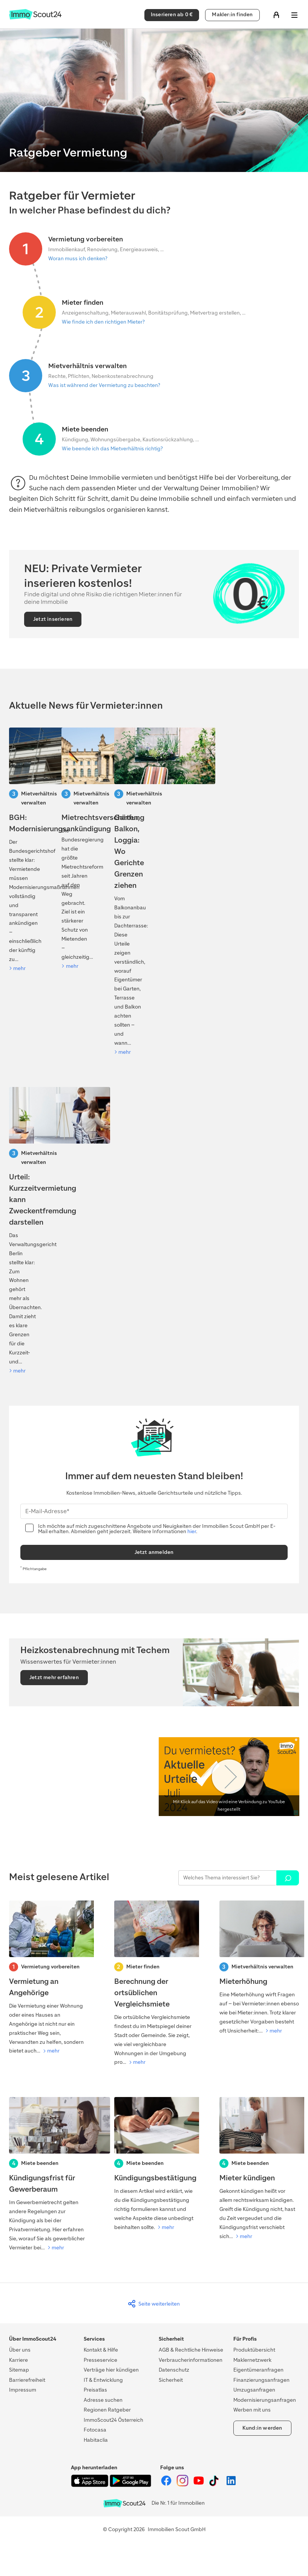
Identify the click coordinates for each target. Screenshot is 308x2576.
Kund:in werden (262, 2428)
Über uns (20, 2350)
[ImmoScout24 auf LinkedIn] (231, 2485)
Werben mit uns (252, 2410)
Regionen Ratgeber (107, 2410)
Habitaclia (96, 2440)
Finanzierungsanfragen (261, 2380)
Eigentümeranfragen (258, 2370)
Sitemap (19, 2370)
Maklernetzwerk (252, 2360)
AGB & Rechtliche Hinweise (191, 2350)
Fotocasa (95, 2430)
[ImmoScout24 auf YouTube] (199, 2485)
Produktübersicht (254, 2350)
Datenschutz (174, 2370)
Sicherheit (171, 2380)
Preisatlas (95, 2390)
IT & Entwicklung (103, 2380)
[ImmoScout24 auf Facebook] (166, 2485)
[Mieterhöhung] (259, 1968)
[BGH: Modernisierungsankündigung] (22, 850)
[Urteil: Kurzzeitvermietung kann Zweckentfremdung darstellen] (22, 1231)
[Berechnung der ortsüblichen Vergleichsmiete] (154, 1984)
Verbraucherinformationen (190, 2360)
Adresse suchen (103, 2400)
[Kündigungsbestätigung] (154, 2164)
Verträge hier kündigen (111, 2370)
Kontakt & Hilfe (101, 2350)
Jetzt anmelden (154, 1552)
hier (191, 1531)
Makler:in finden (232, 14)
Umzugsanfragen (254, 2390)
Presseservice (100, 2360)
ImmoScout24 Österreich (113, 2420)
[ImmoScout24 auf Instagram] (183, 2485)
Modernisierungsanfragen (264, 2400)
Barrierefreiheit (27, 2380)
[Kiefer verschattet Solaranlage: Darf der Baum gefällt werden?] (127, 892)
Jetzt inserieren (52, 619)
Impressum (22, 2390)
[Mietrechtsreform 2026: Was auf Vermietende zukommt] (74, 849)
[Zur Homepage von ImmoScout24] (35, 18)
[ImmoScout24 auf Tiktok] (215, 2485)
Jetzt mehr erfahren (54, 1677)
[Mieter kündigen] (259, 2169)
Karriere (18, 2360)
